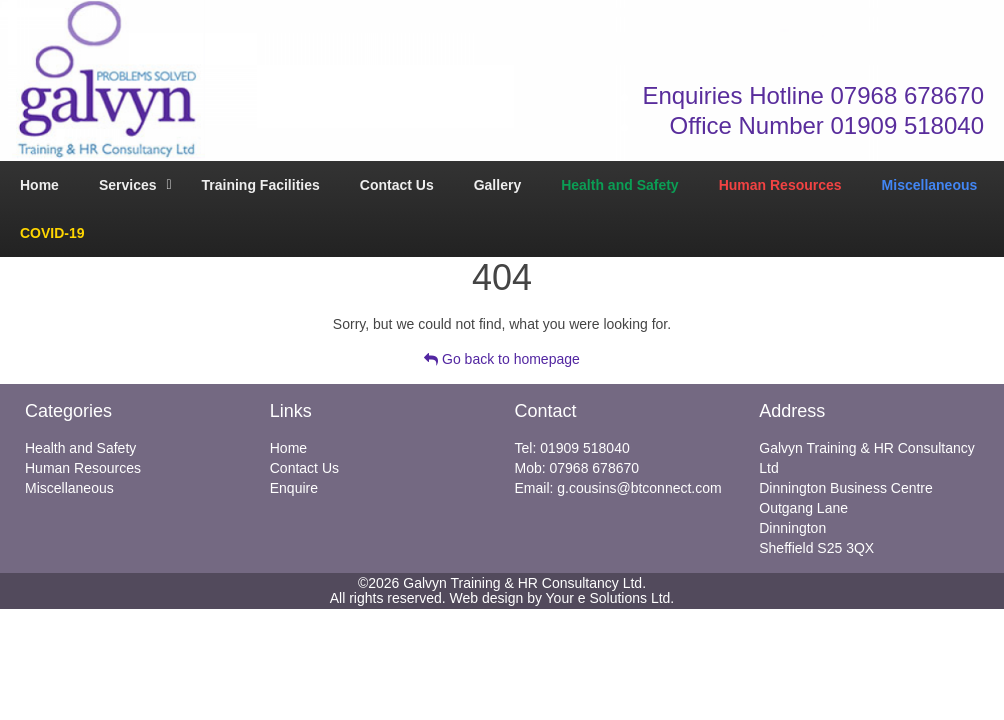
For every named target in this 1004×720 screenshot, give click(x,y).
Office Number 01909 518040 (827, 125)
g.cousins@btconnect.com (639, 488)
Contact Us (304, 468)
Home (288, 448)
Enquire (294, 488)
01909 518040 (585, 448)
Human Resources (83, 468)
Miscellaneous (69, 488)
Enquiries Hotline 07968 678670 (813, 95)
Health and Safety (80, 448)
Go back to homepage (502, 359)
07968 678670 (595, 468)
